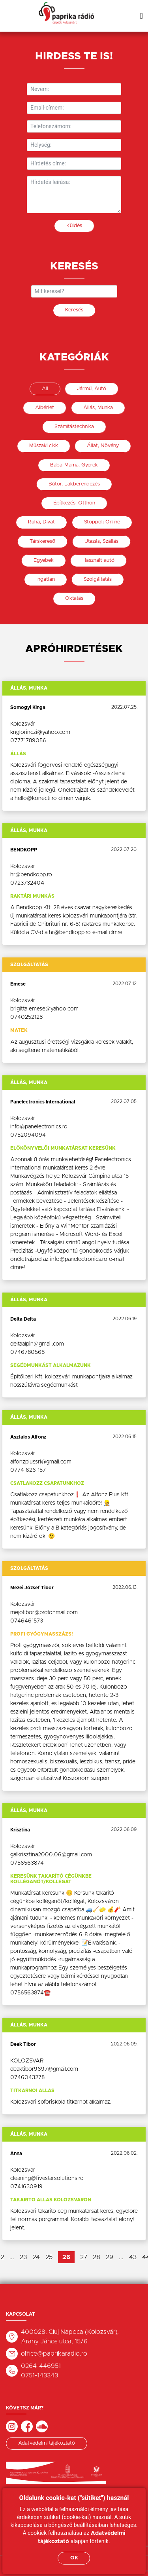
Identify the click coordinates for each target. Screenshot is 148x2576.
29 (109, 2257)
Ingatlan (45, 579)
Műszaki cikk (43, 445)
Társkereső (42, 541)
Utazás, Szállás (101, 541)
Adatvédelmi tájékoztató (46, 2443)
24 (36, 2257)
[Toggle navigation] (141, 16)
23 (23, 2257)
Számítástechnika (74, 426)
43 (133, 2257)
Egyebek (44, 560)
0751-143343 (39, 2375)
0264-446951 (41, 2366)
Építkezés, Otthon (74, 503)
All (45, 388)
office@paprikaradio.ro (54, 2353)
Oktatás (74, 598)
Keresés (74, 310)
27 (83, 2257)
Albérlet (44, 407)
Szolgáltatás (98, 579)
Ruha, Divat (41, 522)
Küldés (74, 225)
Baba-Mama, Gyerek (74, 465)
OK (74, 2558)
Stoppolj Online (102, 522)
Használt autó (98, 560)
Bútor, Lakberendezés (74, 484)
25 (48, 2257)
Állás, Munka (98, 407)
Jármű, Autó (91, 388)
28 (96, 2257)
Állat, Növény (103, 445)
